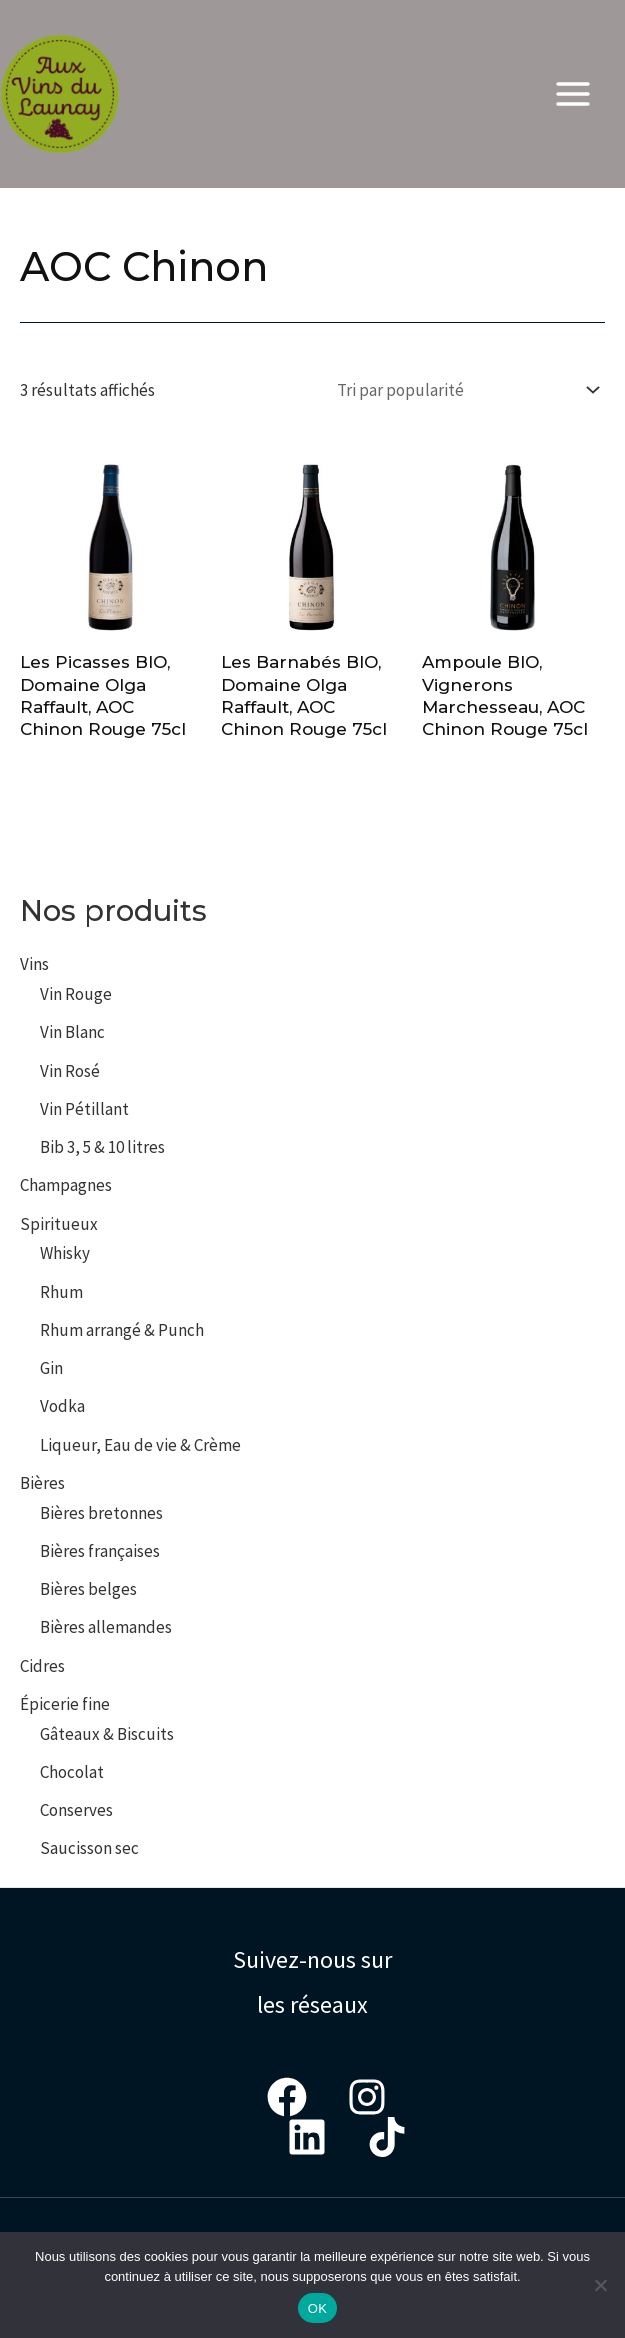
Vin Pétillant (84, 1109)
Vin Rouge (76, 994)
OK (317, 2308)
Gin (51, 1368)
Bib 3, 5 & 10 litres (102, 1147)
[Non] (600, 2285)
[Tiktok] (387, 2137)
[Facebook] (287, 2097)
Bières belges (88, 1589)
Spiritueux (59, 1224)
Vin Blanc (72, 1032)
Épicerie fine (65, 1704)
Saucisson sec (89, 1848)
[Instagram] (367, 2097)
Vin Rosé (70, 1071)
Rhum (61, 1292)
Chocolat (72, 1772)
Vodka (62, 1406)
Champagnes (66, 1185)
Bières (42, 1483)
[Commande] (464, 389)
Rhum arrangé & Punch (122, 1330)
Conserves (76, 1810)
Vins (34, 964)
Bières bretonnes (101, 1513)
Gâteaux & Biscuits (107, 1734)
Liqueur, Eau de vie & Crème (140, 1445)
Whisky (65, 1253)
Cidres (42, 1666)
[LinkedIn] (307, 2137)
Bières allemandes (106, 1627)
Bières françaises (100, 1551)
